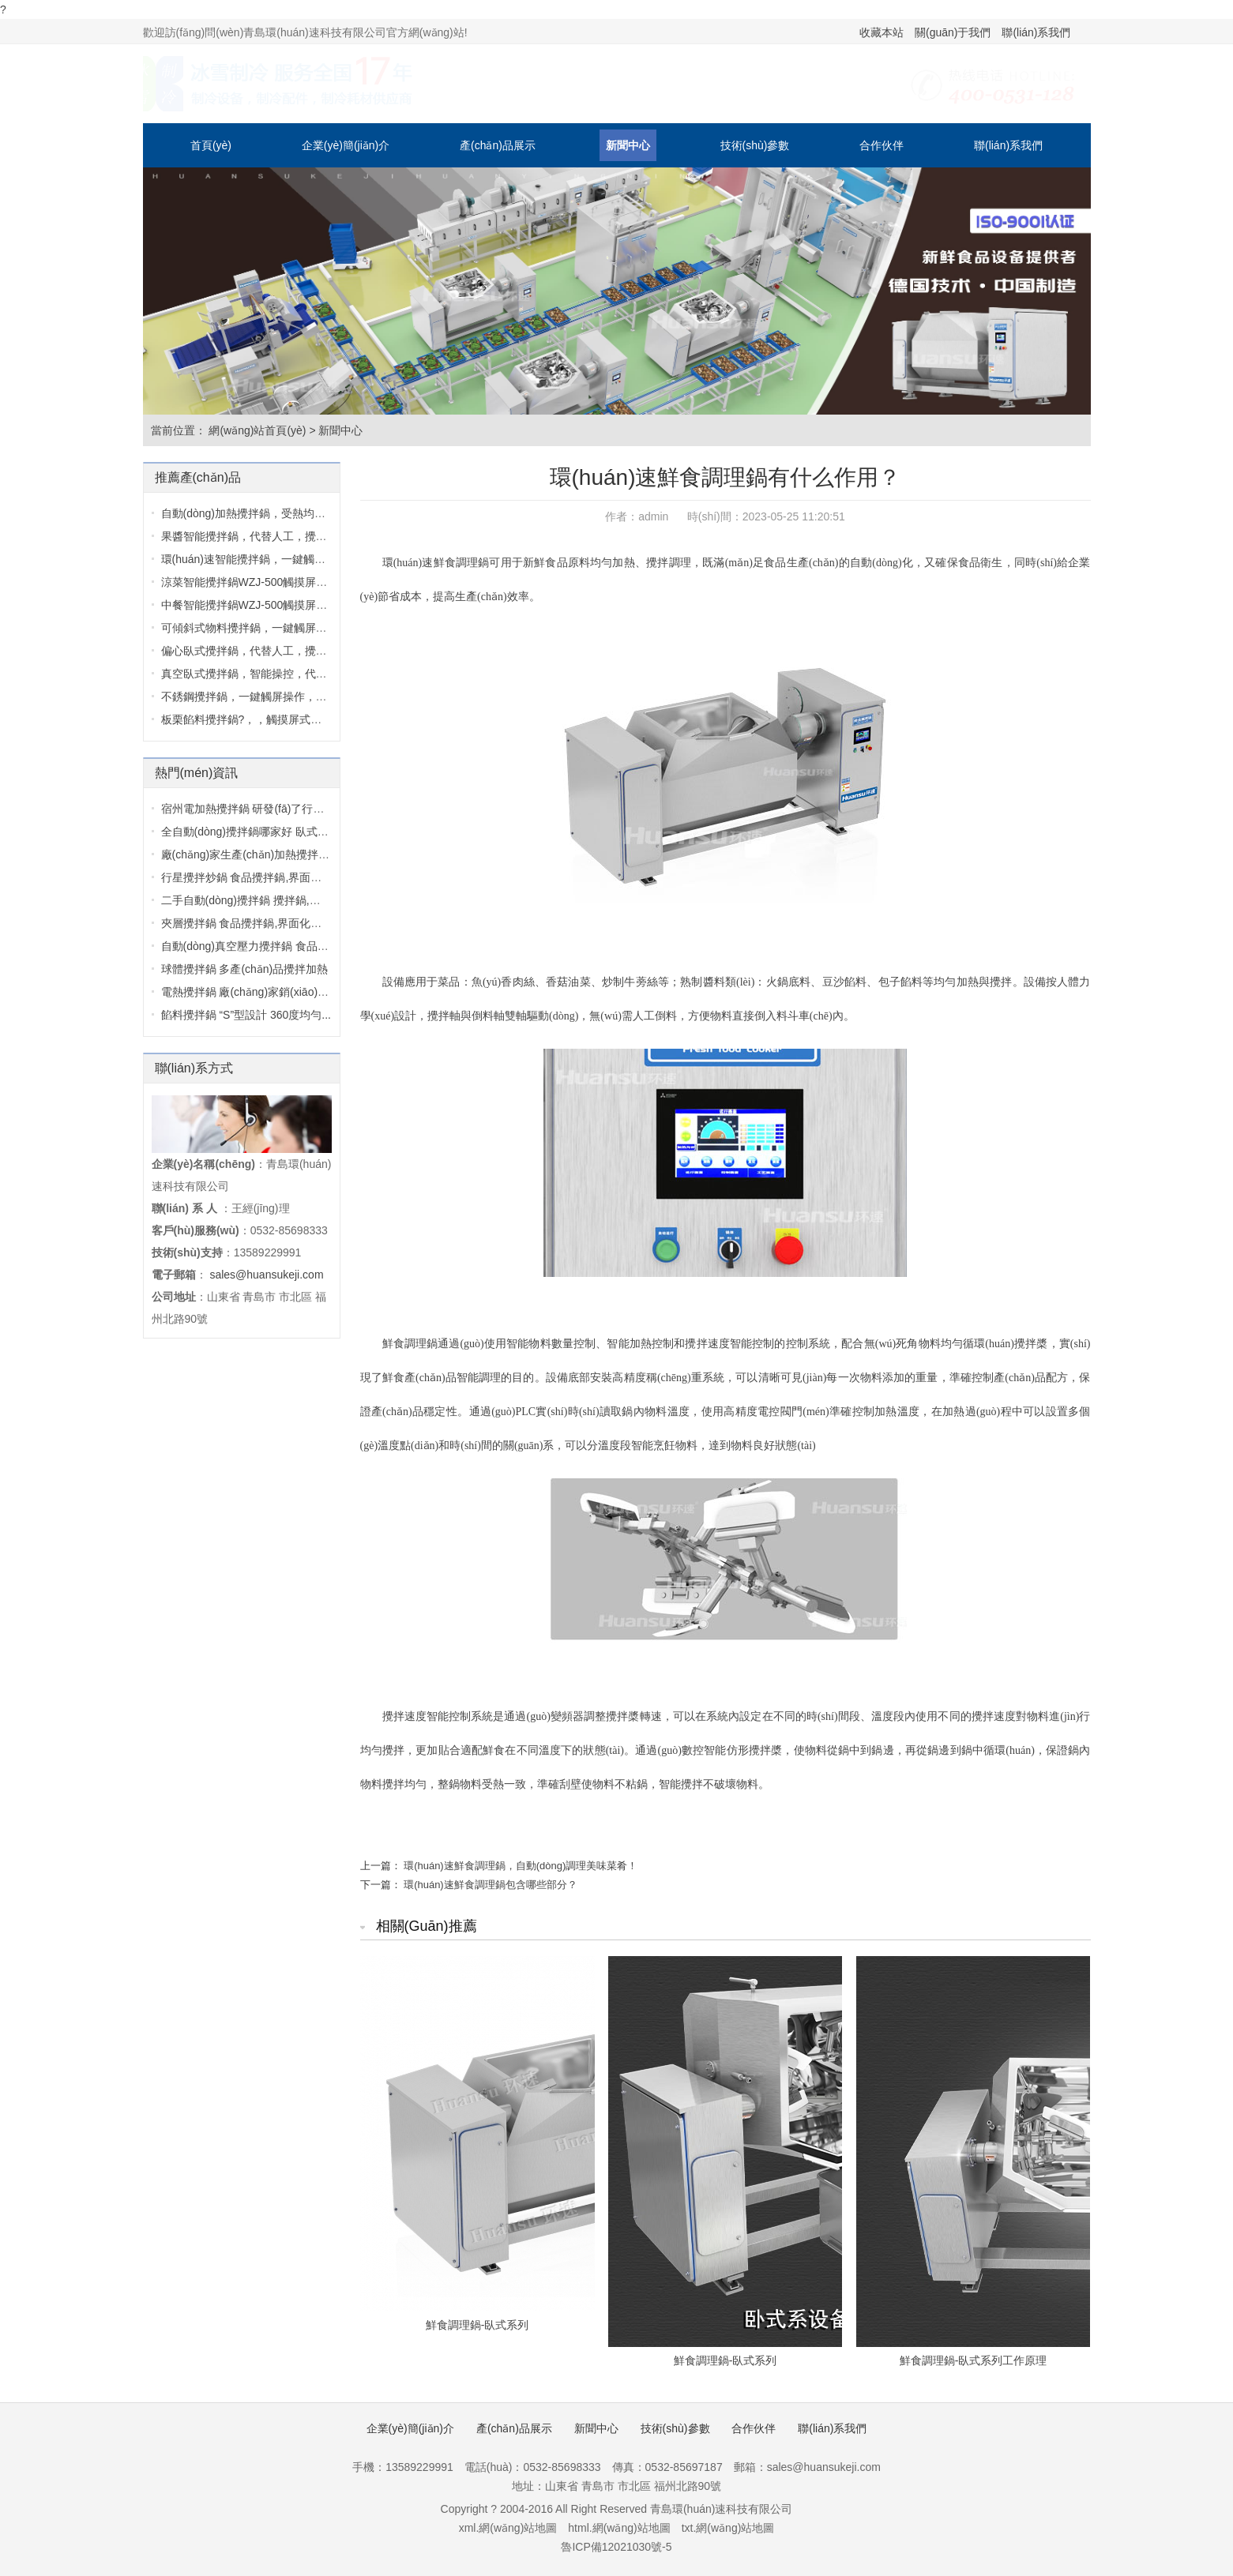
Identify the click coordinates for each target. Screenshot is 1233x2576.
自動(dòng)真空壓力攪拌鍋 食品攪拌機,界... (267, 946)
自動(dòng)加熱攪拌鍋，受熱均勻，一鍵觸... (270, 513)
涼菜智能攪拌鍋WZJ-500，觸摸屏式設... (254, 582)
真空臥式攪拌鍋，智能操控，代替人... (254, 673)
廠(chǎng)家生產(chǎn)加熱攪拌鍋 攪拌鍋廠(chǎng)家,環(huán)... (321, 854)
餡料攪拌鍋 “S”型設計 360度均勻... (246, 1014)
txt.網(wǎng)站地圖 (728, 2528)
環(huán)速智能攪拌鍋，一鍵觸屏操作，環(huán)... (286, 559)
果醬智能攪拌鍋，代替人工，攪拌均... (254, 536)
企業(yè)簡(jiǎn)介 (345, 145)
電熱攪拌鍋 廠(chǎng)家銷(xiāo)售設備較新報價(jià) (287, 992)
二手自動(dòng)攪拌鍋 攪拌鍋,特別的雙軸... (267, 900)
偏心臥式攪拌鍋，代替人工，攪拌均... (254, 650)
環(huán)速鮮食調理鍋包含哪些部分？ (490, 1885)
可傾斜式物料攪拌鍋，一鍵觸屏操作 (249, 627)
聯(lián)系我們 (1036, 32)
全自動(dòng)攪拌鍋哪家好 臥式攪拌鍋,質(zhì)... (279, 831)
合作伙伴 (881, 145)
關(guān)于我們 (953, 32)
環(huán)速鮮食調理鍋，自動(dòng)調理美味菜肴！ (520, 1866)
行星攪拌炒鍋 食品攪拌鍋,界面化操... (251, 877)
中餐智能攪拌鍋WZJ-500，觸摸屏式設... (254, 605)
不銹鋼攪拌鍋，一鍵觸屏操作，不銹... (254, 696)
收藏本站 (881, 32)
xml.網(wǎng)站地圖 (508, 2528)
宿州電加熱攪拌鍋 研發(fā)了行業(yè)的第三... (273, 808)
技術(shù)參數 (755, 145)
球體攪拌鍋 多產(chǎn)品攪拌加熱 (245, 969)
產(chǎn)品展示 (498, 145)
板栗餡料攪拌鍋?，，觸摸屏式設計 (247, 719)
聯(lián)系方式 (194, 1068)
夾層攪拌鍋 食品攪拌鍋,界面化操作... (251, 923)
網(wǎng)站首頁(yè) (257, 430)
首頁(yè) (210, 145)
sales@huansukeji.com (266, 1274)
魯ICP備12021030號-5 (616, 2546)
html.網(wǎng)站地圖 (619, 2528)
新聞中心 (628, 145)
